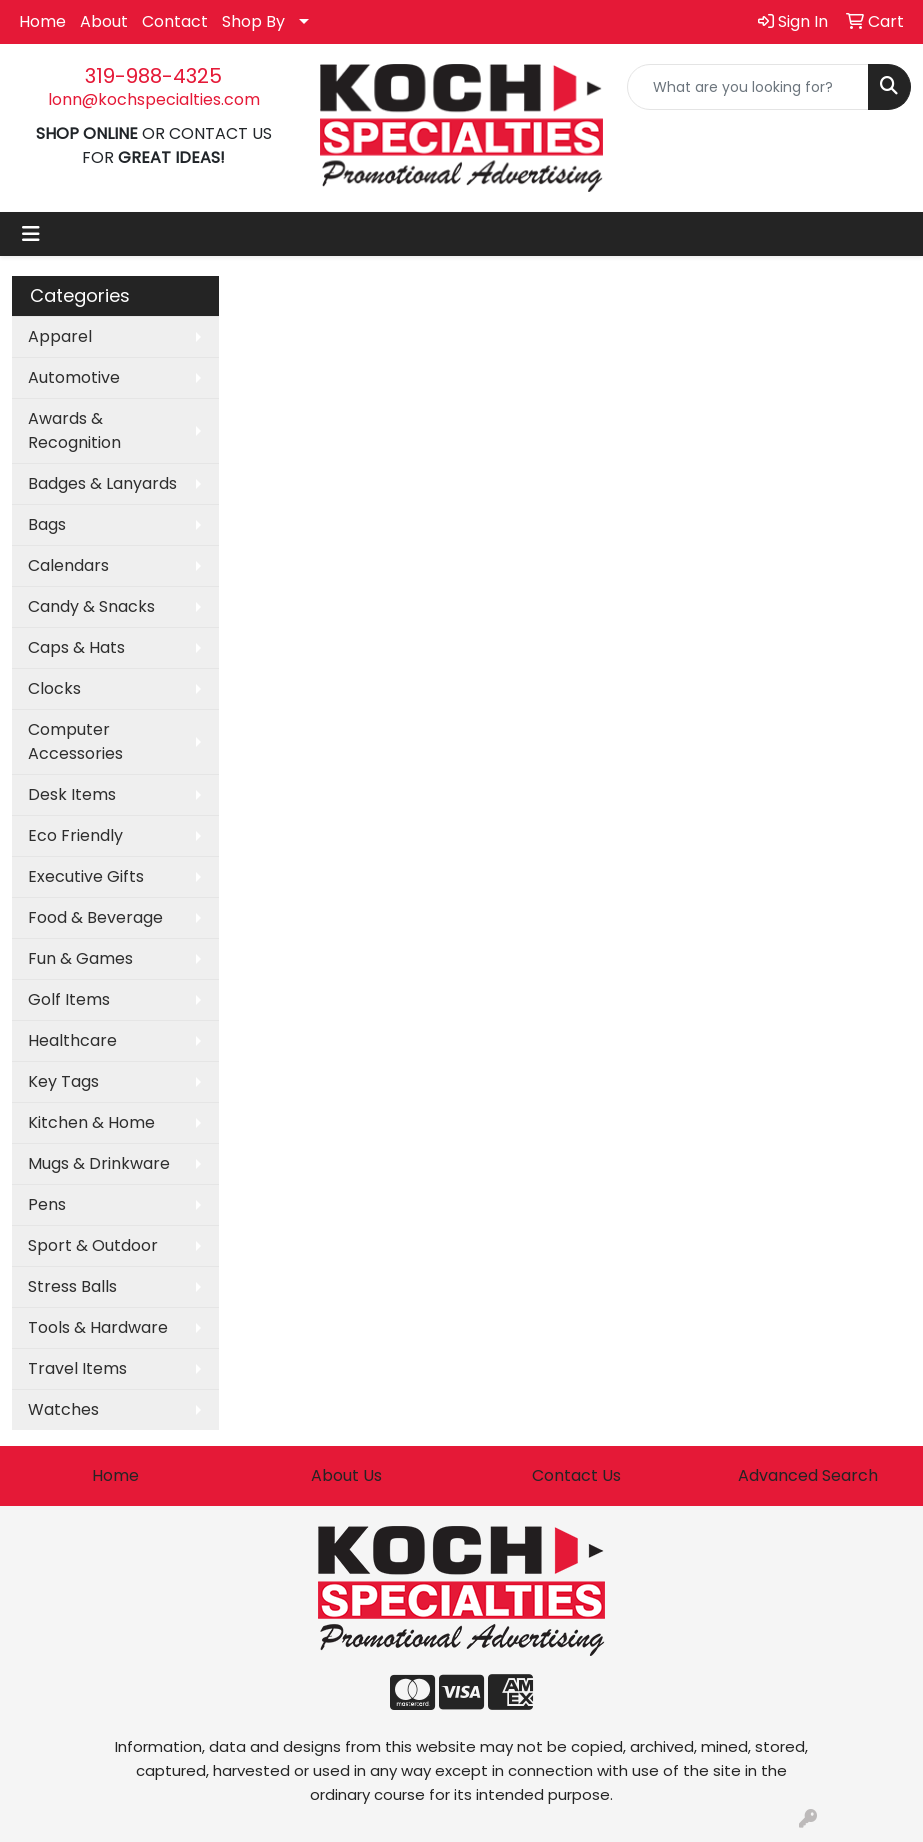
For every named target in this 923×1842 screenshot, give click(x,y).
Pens (47, 1204)
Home (42, 21)
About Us (346, 1475)
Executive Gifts (86, 876)
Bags (47, 524)
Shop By (253, 21)
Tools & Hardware (98, 1327)
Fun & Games (80, 958)
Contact (175, 21)
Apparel (60, 336)
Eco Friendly (75, 835)
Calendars (68, 565)
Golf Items (69, 999)
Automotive (74, 377)
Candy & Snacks (91, 606)
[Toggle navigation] (31, 234)
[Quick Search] (748, 87)
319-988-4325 (153, 76)
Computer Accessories (75, 741)
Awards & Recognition (74, 430)
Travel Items (77, 1368)
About (104, 21)
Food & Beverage (95, 917)
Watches (63, 1409)
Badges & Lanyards (102, 483)
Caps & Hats (76, 647)
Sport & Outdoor (93, 1245)
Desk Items (72, 794)
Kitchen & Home (91, 1122)
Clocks (54, 688)
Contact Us (576, 1475)
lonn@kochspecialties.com (154, 99)
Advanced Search (808, 1475)
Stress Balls (72, 1286)
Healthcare (72, 1040)
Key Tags (63, 1081)
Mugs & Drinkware (99, 1163)
